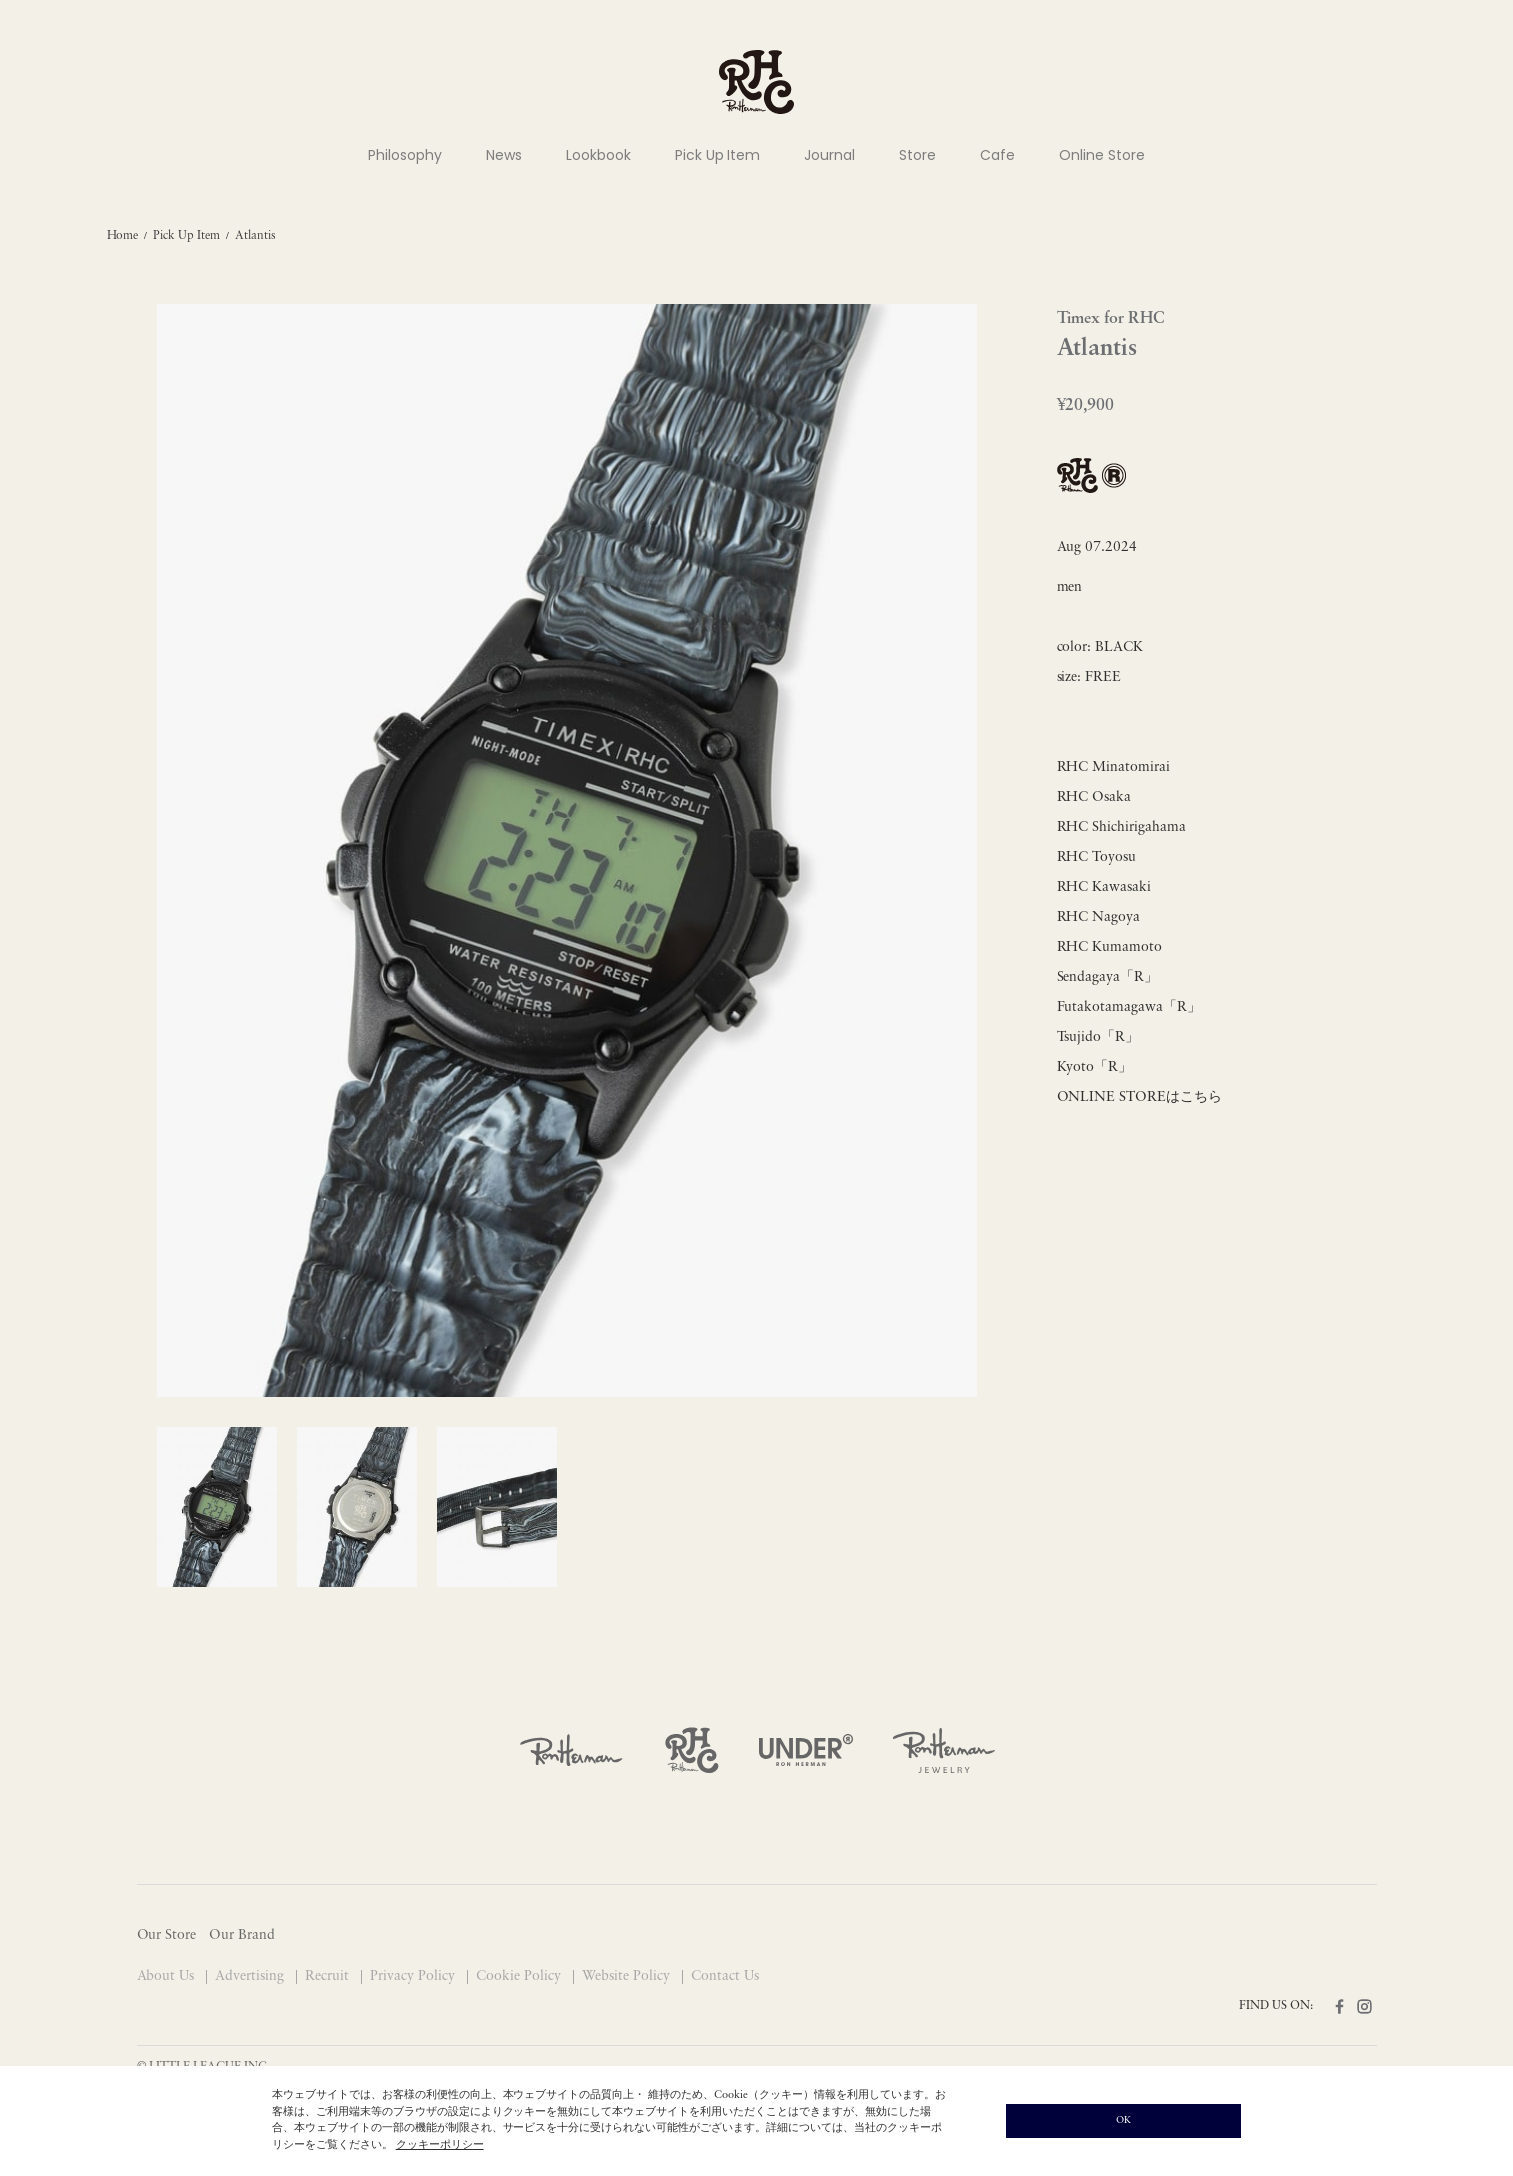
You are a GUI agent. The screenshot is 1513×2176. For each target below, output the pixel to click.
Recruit (329, 1976)
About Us (168, 1976)
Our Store (167, 1935)
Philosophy (405, 155)
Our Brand (242, 1935)
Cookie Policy (520, 1976)
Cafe (997, 155)
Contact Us (725, 1976)
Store (917, 155)
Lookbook (598, 155)
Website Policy (628, 1976)
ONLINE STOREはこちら (1140, 1097)
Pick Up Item (718, 155)
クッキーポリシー (440, 2145)
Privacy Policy (414, 1976)
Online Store (1102, 155)
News (504, 155)
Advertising (251, 1976)
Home (123, 236)
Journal (829, 155)
